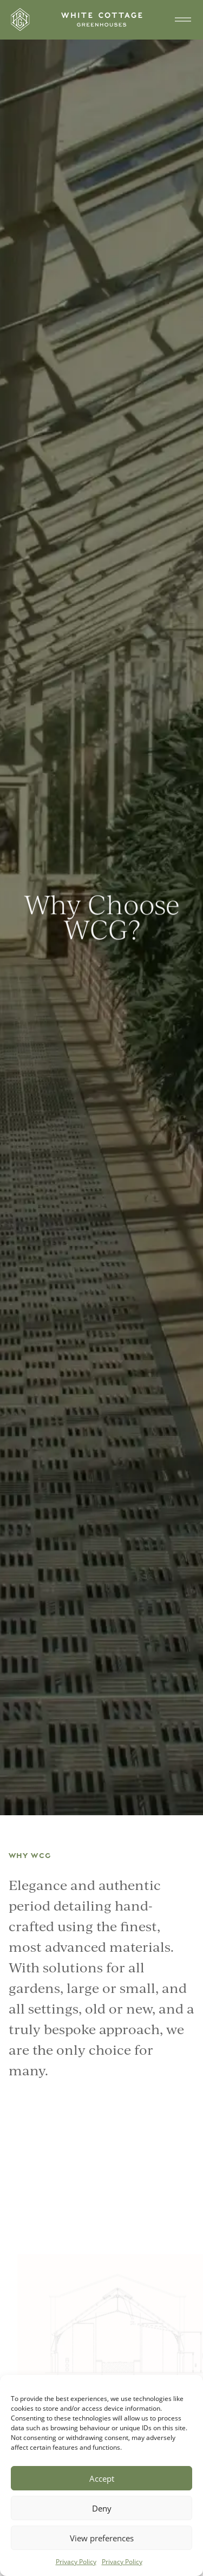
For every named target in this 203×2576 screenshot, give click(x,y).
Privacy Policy (76, 2561)
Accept (101, 2478)
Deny (102, 2508)
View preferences (102, 2538)
